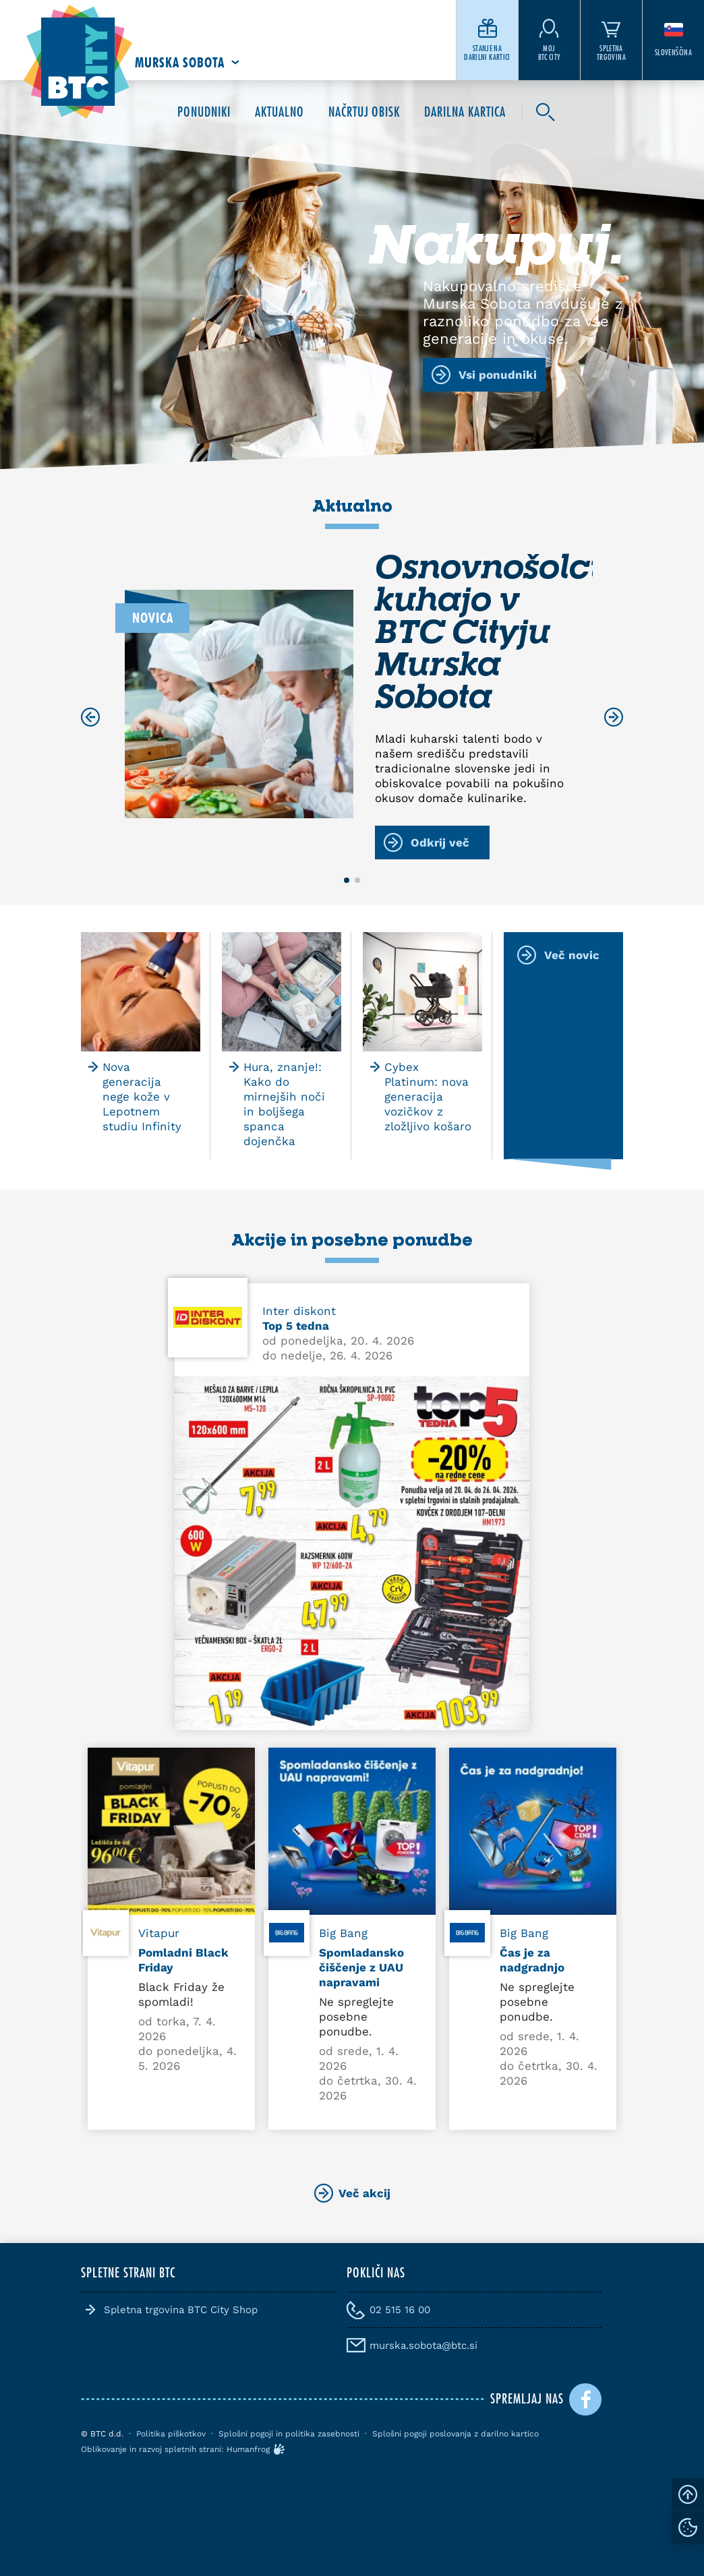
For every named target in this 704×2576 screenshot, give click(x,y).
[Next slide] (613, 717)
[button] (346, 880)
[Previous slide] (90, 717)
